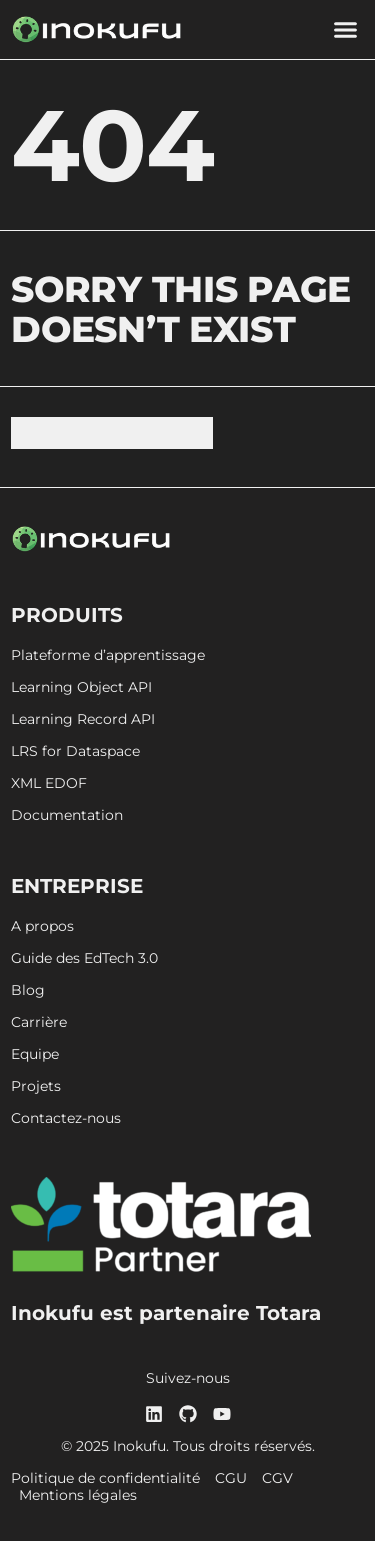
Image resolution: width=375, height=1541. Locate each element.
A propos (42, 926)
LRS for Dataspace (75, 751)
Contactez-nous (66, 1118)
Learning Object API (81, 687)
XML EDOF (49, 783)
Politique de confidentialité (105, 1478)
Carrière (39, 1022)
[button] (345, 30)
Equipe (35, 1054)
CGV (277, 1478)
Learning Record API (83, 719)
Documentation (67, 815)
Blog (28, 990)
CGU (231, 1478)
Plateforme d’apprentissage (108, 655)
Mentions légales (78, 1495)
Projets (36, 1086)
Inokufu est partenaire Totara (166, 1313)
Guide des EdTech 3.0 (84, 958)
